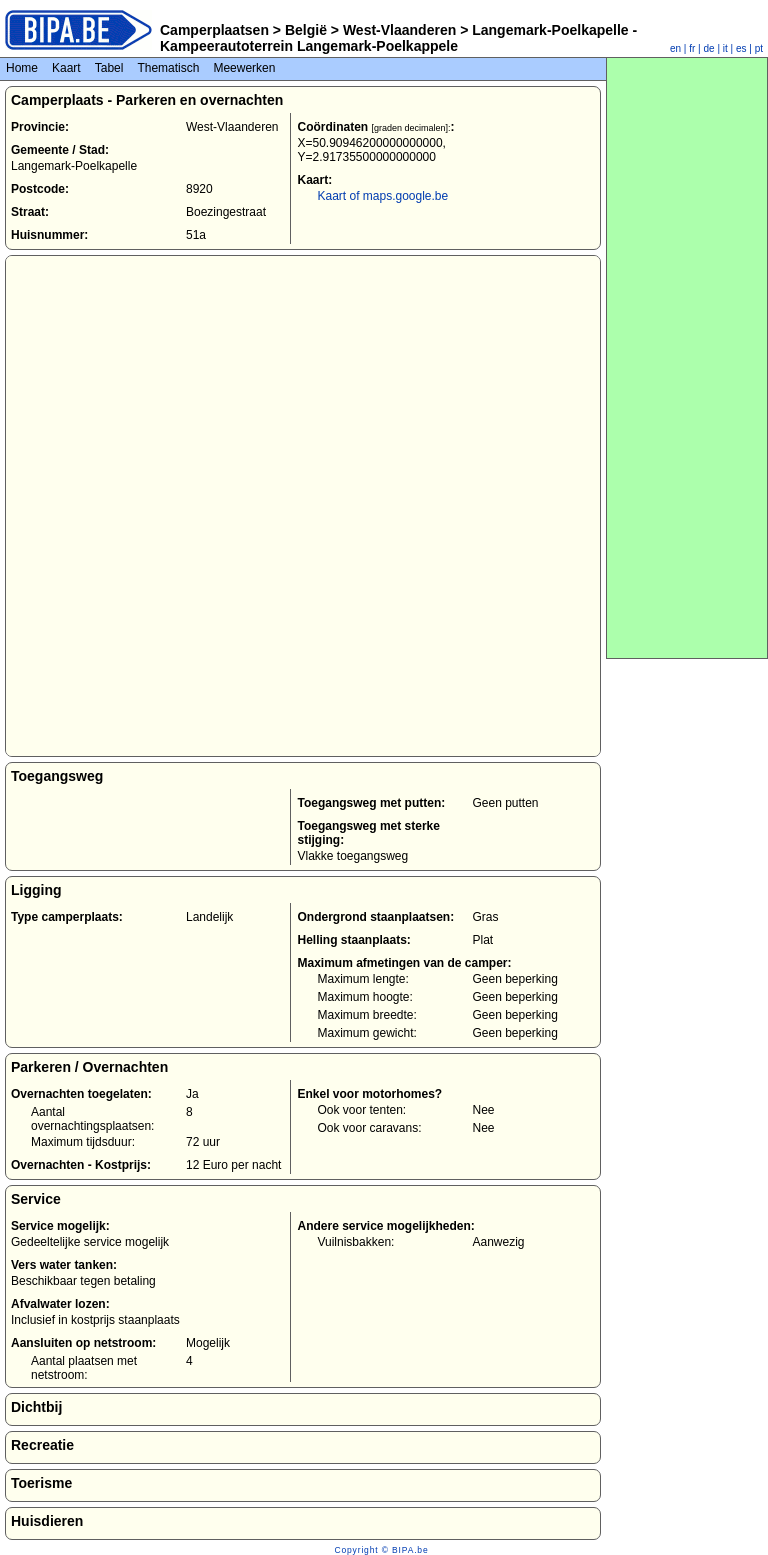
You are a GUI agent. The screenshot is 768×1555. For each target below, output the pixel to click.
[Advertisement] (687, 358)
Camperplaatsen (214, 30)
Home (22, 68)
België (306, 30)
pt (759, 48)
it (725, 48)
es (741, 48)
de (709, 48)
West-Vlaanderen (399, 30)
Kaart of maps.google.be (382, 196)
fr (692, 48)
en (675, 48)
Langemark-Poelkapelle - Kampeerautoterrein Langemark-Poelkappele (398, 38)
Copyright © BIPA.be (381, 1550)
